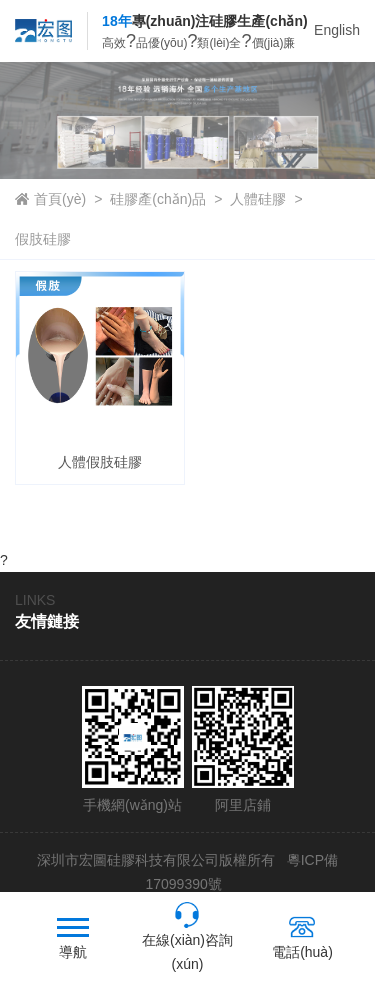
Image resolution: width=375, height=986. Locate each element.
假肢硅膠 (43, 239)
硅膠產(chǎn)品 (158, 199)
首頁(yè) (60, 199)
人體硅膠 (258, 199)
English (337, 30)
